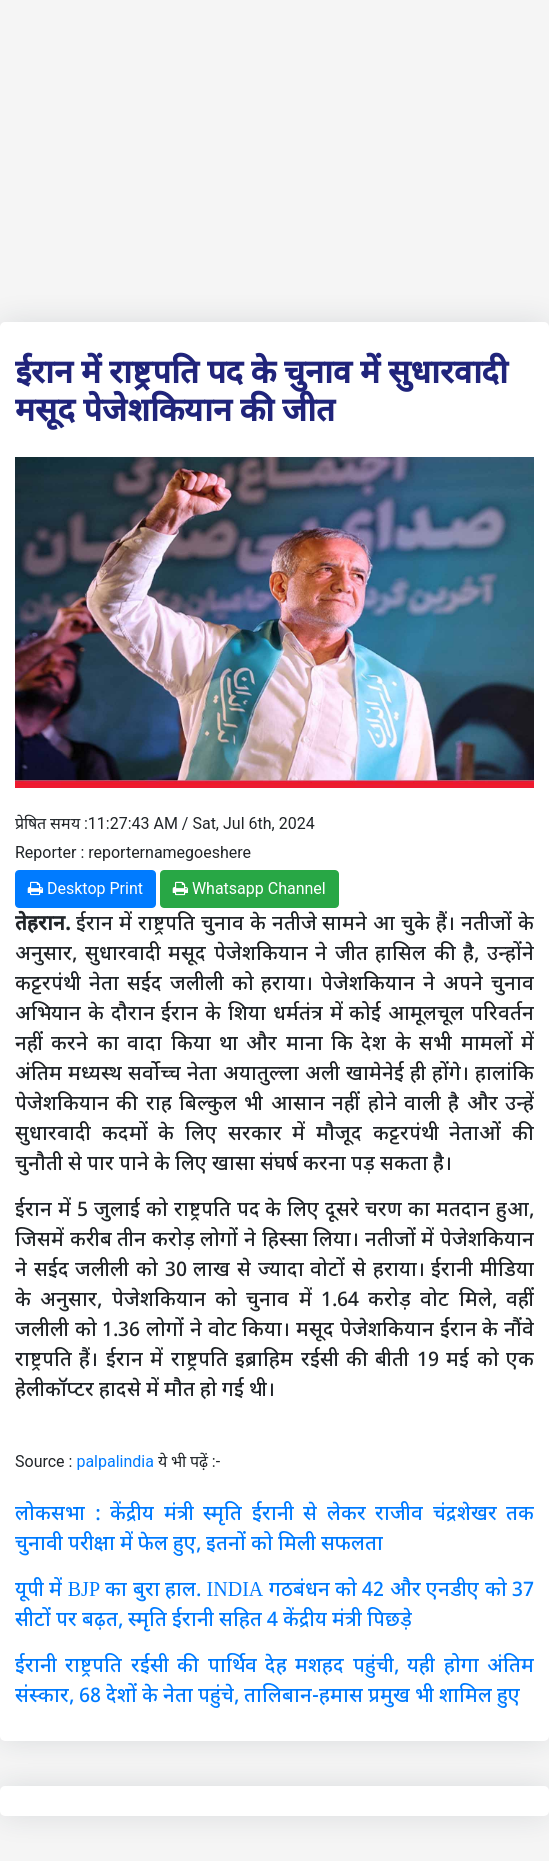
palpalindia (115, 1461)
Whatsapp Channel (249, 888)
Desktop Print (85, 888)
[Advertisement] (274, 157)
